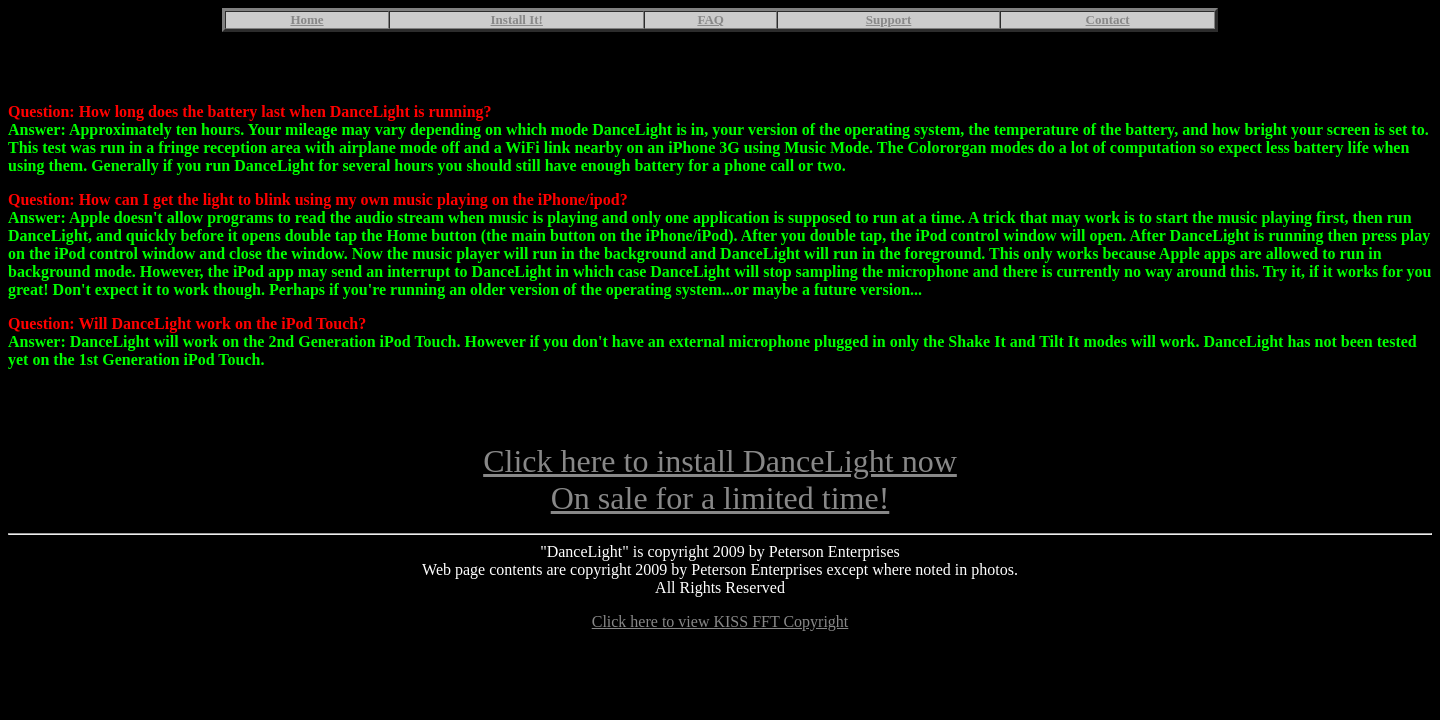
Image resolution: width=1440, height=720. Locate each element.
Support (889, 19)
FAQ (710, 19)
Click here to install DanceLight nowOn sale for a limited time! (720, 497)
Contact (1108, 19)
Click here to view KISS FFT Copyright (720, 639)
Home (306, 19)
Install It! (517, 19)
